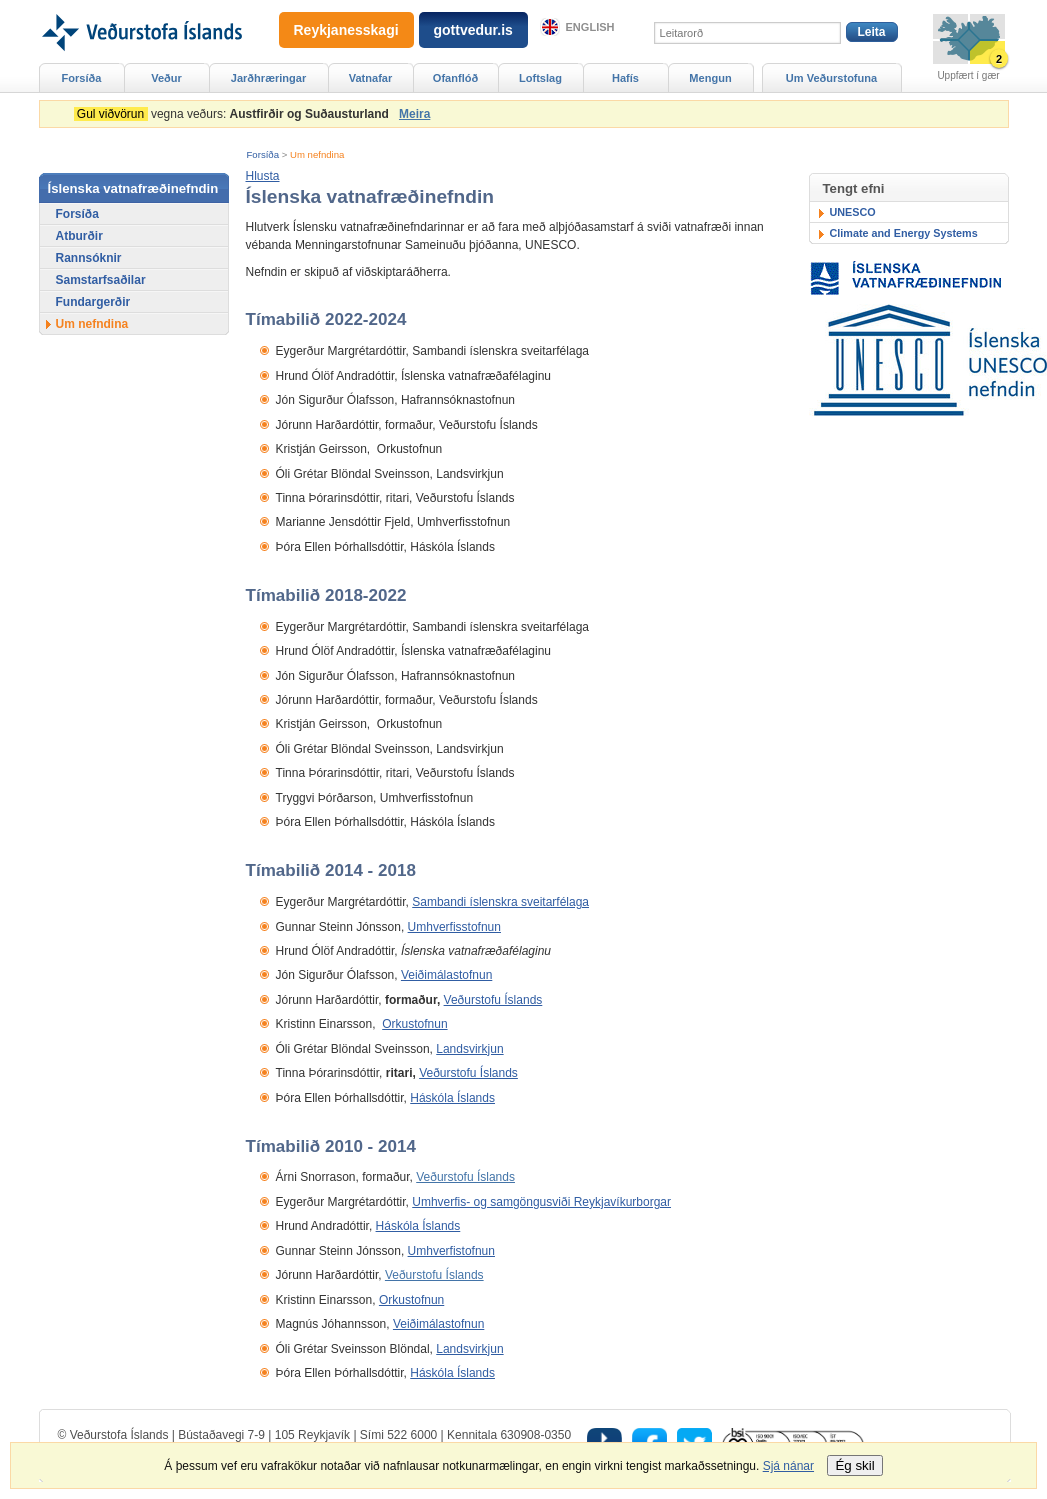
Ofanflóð (455, 78)
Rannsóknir (89, 258)
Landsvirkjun (469, 1049)
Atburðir (79, 236)
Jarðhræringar (268, 78)
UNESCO (853, 212)
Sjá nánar (788, 1466)
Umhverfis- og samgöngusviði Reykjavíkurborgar (541, 1202)
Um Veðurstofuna (831, 78)
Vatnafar (371, 78)
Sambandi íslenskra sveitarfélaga (500, 902)
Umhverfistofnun (451, 1251)
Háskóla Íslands (452, 1098)
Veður (166, 78)
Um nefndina (317, 154)
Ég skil (854, 1465)
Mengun (710, 78)
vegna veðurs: (235, 114)
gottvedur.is (473, 30)
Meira (414, 114)
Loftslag (540, 78)
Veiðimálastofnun (446, 975)
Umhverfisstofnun (454, 927)
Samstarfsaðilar (101, 280)
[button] (263, 176)
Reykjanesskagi (346, 30)
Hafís (625, 78)
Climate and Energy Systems (904, 233)
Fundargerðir (93, 302)
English (590, 27)
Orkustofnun (414, 1024)
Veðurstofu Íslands (493, 1000)
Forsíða (263, 154)
